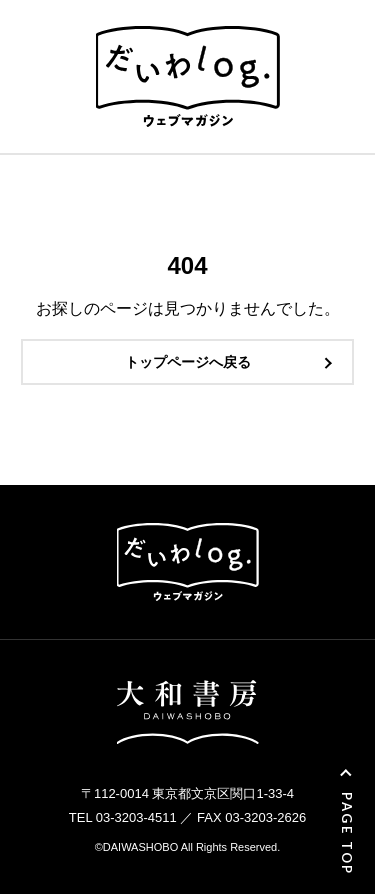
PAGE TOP (347, 834)
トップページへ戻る (188, 362)
